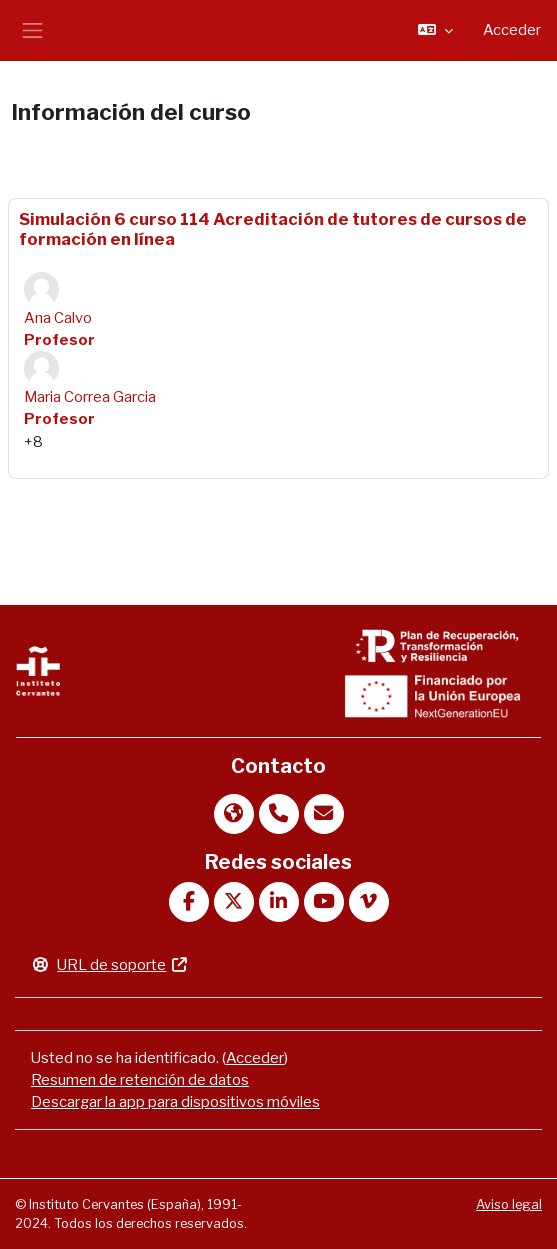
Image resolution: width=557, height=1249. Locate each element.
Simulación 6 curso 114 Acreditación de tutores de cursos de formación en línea (273, 229)
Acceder (512, 30)
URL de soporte (110, 965)
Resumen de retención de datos (140, 1080)
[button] (435, 30)
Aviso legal (509, 1204)
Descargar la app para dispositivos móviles (175, 1102)
